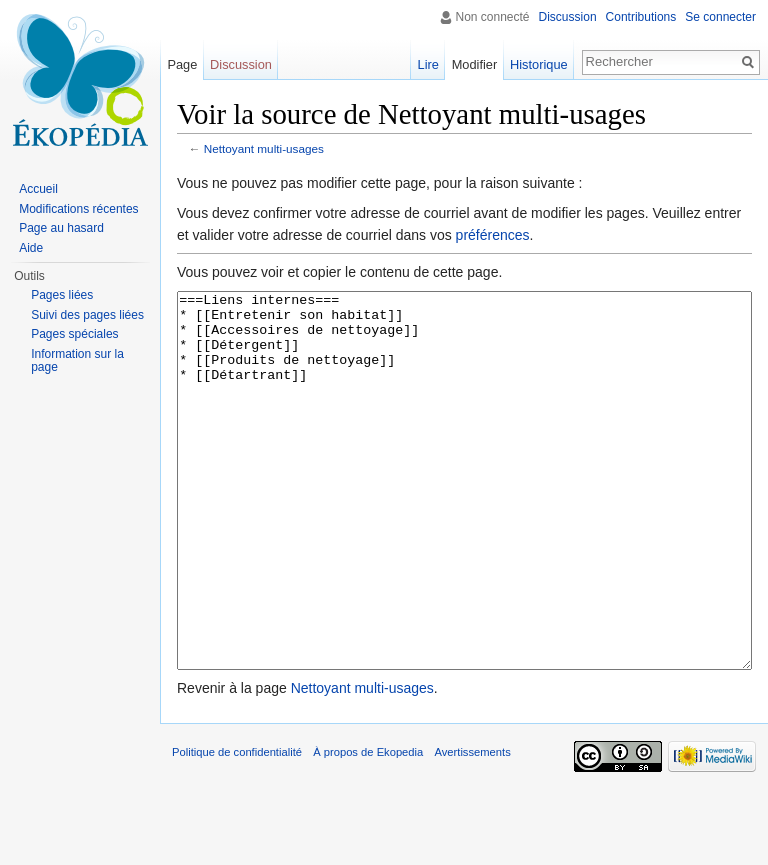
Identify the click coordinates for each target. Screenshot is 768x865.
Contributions (641, 17)
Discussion (568, 17)
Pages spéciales (74, 334)
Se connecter (720, 17)
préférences (493, 235)
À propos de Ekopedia (368, 827)
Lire (428, 64)
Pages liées (62, 295)
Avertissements (472, 827)
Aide (31, 248)
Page (182, 64)
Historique (539, 64)
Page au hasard (61, 228)
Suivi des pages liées (87, 315)
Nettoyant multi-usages (264, 148)
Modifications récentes (78, 209)
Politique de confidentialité (237, 827)
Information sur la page (77, 361)
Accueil (38, 189)
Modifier (475, 64)
